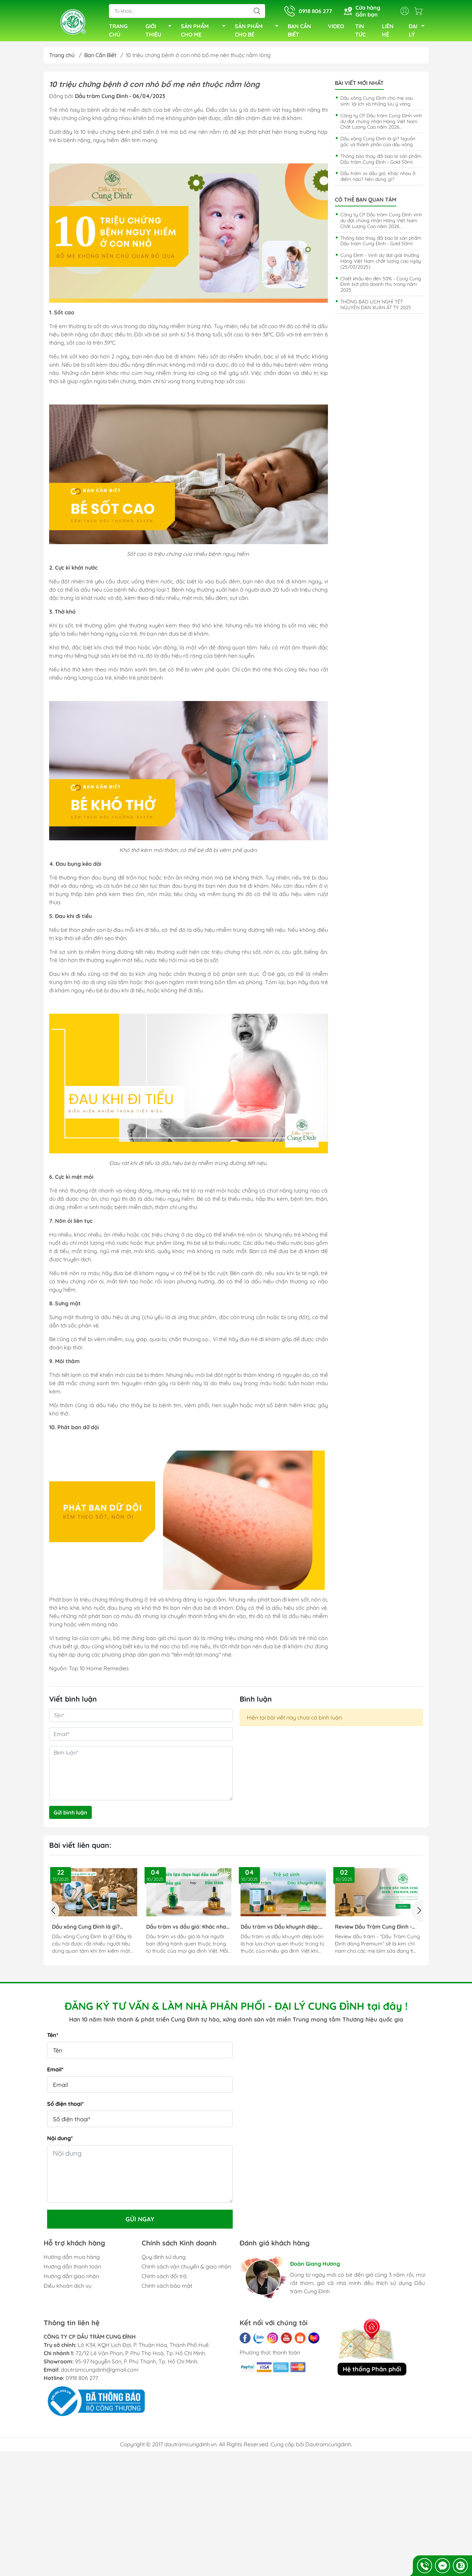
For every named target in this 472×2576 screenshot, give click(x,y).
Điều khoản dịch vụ (67, 2288)
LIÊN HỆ (388, 31)
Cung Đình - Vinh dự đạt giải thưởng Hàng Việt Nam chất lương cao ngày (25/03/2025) (380, 264)
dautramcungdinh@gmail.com (100, 2372)
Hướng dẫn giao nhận (71, 2278)
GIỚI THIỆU (160, 31)
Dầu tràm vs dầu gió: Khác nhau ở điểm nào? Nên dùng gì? (377, 179)
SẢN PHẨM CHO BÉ (258, 31)
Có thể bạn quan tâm (365, 202)
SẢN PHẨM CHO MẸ (205, 31)
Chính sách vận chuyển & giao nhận (186, 2269)
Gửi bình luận (70, 1815)
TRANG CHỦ (118, 31)
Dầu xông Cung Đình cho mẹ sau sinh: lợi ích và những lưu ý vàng (376, 104)
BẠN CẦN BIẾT (299, 31)
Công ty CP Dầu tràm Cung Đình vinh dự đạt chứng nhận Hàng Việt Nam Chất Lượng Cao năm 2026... (381, 124)
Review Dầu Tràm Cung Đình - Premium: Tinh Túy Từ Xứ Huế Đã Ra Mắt (376, 1929)
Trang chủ (62, 57)
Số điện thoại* (65, 2106)
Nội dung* (60, 2140)
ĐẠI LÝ (419, 31)
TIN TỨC (360, 31)
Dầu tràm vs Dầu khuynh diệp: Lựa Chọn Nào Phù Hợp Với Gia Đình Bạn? (281, 1929)
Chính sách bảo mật (167, 2288)
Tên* (52, 2037)
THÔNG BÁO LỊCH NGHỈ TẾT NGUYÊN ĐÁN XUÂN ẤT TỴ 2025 (375, 307)
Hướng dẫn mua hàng (72, 2259)
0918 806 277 (82, 2380)
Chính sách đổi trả (164, 2278)
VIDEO (336, 27)
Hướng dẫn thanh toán (72, 2269)
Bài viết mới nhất (359, 86)
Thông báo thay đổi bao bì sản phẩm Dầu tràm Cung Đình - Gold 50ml (380, 162)
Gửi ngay (139, 2222)
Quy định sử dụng (164, 2259)
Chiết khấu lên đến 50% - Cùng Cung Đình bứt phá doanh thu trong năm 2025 (380, 287)
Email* (55, 2072)
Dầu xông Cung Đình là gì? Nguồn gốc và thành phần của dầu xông (377, 144)
